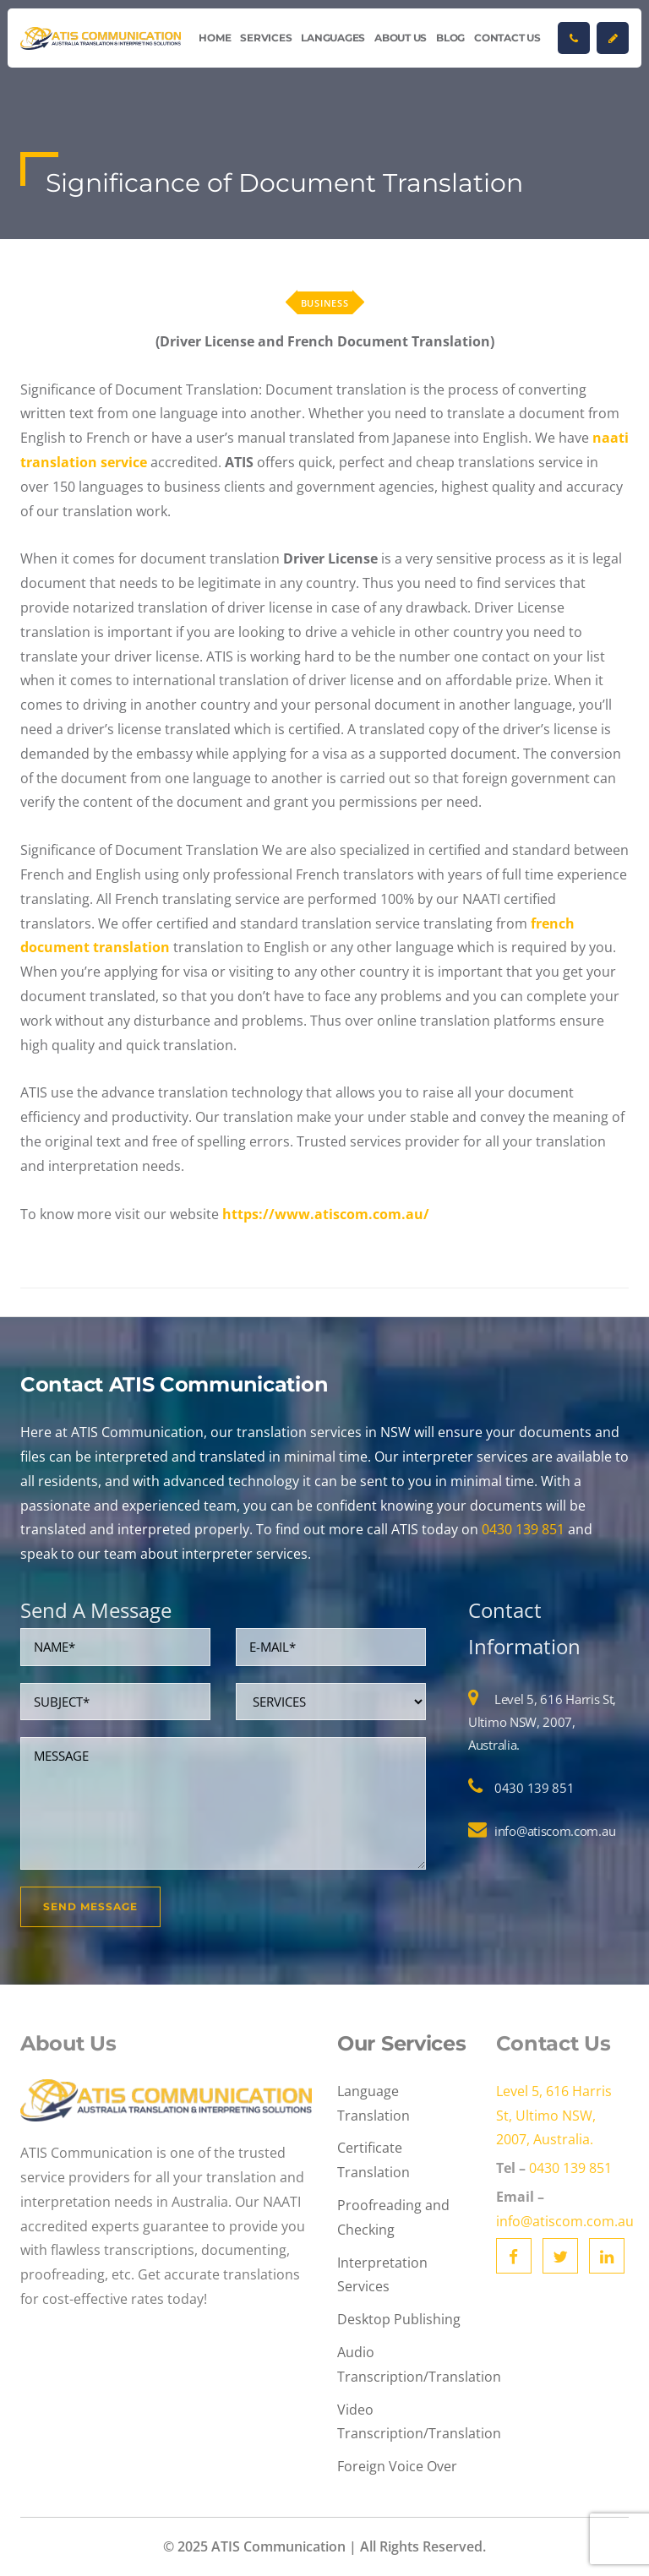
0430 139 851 (523, 1529)
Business (325, 303)
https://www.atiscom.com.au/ (325, 1214)
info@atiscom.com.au (554, 1830)
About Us (400, 37)
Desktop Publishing (399, 2319)
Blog (450, 37)
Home (215, 37)
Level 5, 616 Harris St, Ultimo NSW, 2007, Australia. (542, 1722)
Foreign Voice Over (397, 2466)
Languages (333, 37)
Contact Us (507, 37)
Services (266, 37)
